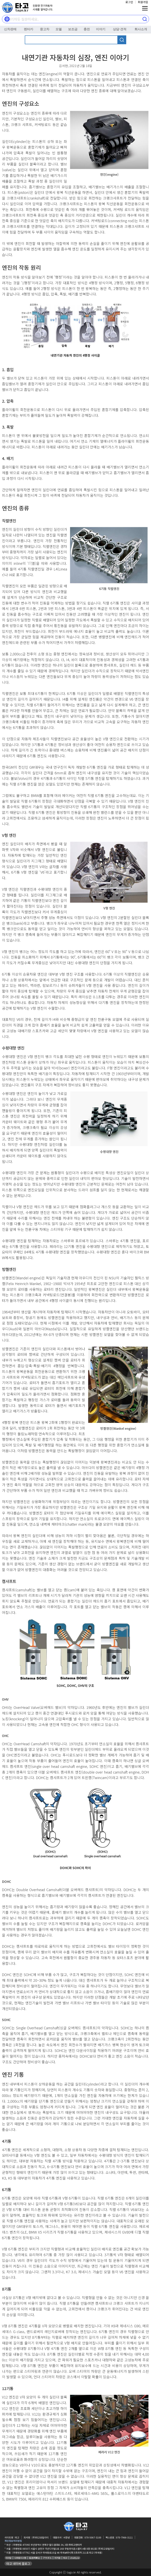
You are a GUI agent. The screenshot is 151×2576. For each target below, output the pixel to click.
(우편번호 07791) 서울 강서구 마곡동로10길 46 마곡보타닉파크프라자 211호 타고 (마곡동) (57, 2552)
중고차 (44, 29)
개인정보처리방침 (13, 2540)
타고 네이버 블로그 (18, 2563)
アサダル (47, 2557)
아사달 (8, 2557)
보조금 (72, 29)
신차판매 (10, 29)
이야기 (100, 29)
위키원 (57, 2557)
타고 (65, 2557)
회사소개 (140, 29)
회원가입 (143, 2)
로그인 (129, 2)
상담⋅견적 (119, 29)
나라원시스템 (20, 2557)
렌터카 (28, 29)
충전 (87, 29)
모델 (58, 29)
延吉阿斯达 (34, 2557)
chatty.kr (74, 2557)
